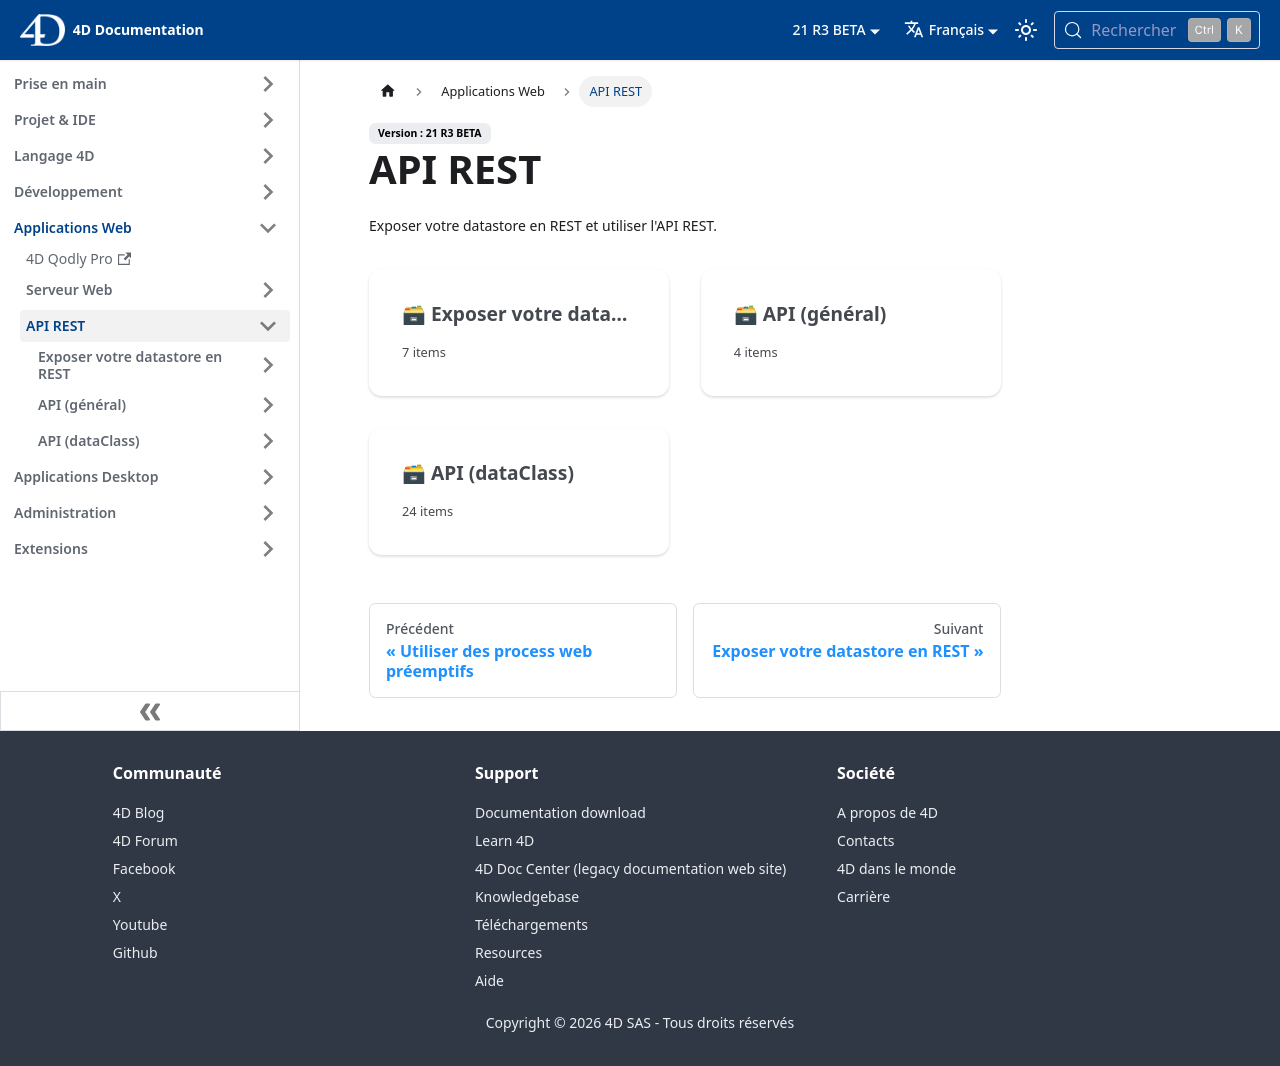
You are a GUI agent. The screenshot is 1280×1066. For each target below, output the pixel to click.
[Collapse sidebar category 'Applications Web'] (268, 228)
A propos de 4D (887, 812)
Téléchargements (531, 924)
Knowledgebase (527, 896)
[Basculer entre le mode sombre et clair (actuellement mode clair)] (1026, 30)
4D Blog (139, 812)
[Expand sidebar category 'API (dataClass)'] (268, 441)
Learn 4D (504, 840)
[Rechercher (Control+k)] (1157, 30)
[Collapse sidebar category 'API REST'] (268, 326)
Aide (489, 980)
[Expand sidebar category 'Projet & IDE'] (268, 120)
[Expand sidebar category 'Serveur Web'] (268, 290)
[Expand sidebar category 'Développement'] (268, 192)
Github (135, 952)
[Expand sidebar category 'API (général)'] (268, 405)
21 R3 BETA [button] (829, 29)
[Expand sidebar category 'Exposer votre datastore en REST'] (268, 365)
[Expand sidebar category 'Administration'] (268, 513)
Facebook (144, 868)
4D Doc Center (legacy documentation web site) (630, 868)
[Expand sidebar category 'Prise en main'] (268, 84)
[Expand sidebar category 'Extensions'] (268, 549)
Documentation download (560, 812)
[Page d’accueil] (388, 91)
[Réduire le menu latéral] (150, 711)
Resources (508, 952)
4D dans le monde (896, 868)
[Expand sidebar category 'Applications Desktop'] (268, 477)
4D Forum (145, 840)
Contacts (865, 840)
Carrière (863, 896)
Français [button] (944, 29)
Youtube (140, 924)
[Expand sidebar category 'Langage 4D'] (268, 156)
